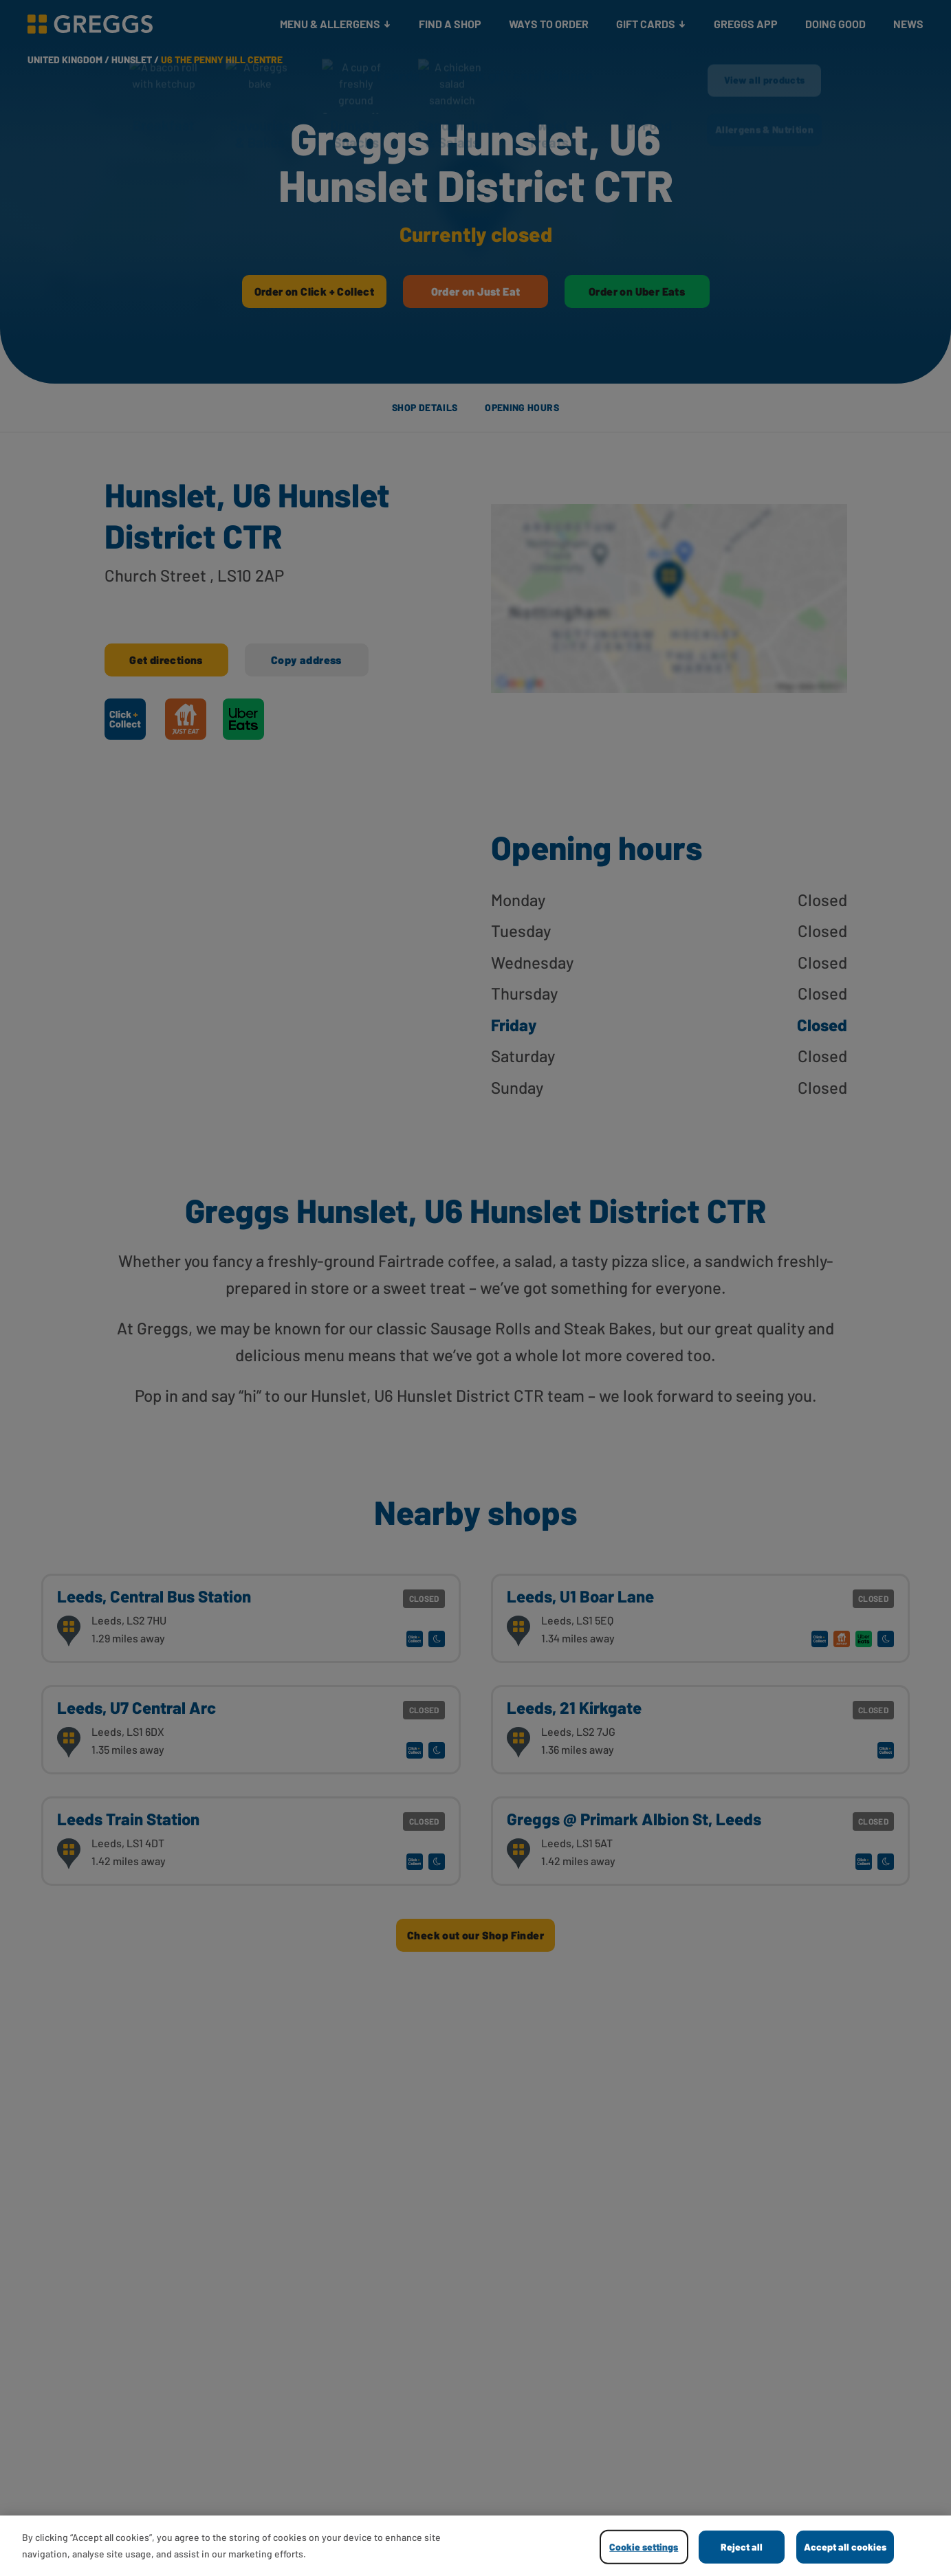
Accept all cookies (845, 2547)
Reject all (742, 2547)
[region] (475, 2546)
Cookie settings (643, 2547)
